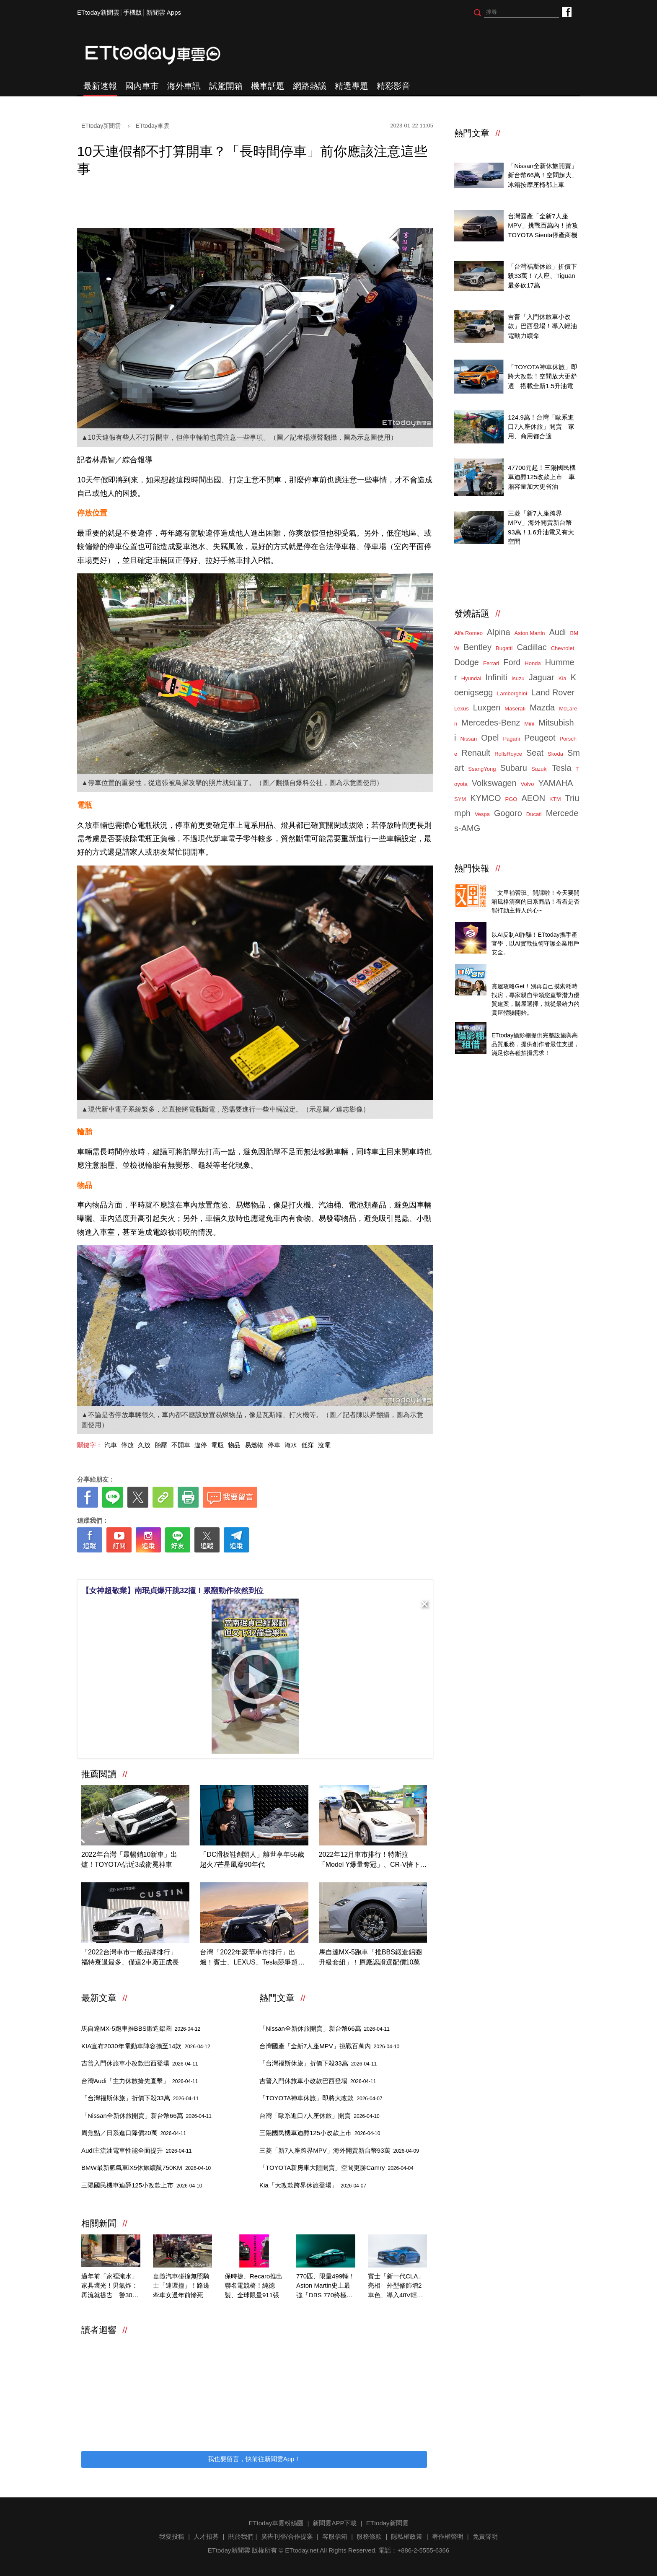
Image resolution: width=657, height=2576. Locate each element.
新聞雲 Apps (163, 12)
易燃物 (254, 1445)
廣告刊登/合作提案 (287, 2536)
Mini (529, 723)
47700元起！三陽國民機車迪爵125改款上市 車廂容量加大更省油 (542, 477)
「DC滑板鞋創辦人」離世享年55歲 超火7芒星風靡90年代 (254, 1859)
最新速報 (100, 86)
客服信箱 (334, 2536)
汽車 (110, 1445)
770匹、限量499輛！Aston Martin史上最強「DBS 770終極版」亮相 (325, 2286)
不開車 (180, 1445)
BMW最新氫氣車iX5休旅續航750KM (146, 2167)
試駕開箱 (226, 86)
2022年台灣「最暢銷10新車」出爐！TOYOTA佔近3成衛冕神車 (129, 1859)
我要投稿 (171, 2536)
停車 (274, 1445)
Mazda (542, 707)
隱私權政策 (406, 2536)
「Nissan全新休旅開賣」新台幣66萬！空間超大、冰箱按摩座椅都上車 (543, 175)
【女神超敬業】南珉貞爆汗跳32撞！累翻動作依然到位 (173, 1590)
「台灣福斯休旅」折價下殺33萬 (140, 2098)
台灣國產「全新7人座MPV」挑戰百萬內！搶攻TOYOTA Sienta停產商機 (543, 225)
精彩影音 (393, 86)
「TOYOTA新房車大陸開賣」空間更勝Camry (336, 2167)
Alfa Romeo (468, 633)
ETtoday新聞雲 (98, 12)
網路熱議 (309, 86)
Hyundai (471, 678)
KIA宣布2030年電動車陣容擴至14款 (145, 2046)
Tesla (562, 767)
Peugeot (540, 737)
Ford (511, 662)
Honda (533, 663)
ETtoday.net (301, 2550)
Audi (557, 632)
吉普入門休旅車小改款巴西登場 (139, 2063)
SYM (460, 799)
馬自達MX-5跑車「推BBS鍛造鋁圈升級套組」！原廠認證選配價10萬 (370, 1957)
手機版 (132, 12)
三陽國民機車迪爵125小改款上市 (141, 2185)
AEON (533, 798)
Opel (490, 737)
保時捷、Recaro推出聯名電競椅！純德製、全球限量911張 (253, 2286)
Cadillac (531, 647)
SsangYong (482, 769)
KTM (555, 799)
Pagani (511, 739)
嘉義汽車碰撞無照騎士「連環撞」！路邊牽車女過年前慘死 (181, 2286)
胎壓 (161, 1445)
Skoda (555, 754)
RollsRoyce (508, 754)
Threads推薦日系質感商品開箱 (534, 883)
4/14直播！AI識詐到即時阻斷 (531, 925)
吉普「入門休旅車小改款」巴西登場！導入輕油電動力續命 (542, 326)
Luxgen (487, 707)
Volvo (527, 784)
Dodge (466, 662)
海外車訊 (184, 86)
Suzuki (539, 769)
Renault (475, 752)
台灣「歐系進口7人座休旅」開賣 (319, 2115)
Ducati (534, 814)
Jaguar (541, 677)
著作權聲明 (447, 2536)
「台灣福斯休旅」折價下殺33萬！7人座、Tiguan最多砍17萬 (542, 276)
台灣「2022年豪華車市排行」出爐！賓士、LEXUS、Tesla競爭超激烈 (252, 1958)
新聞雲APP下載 (335, 2523)
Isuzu (518, 678)
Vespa (482, 814)
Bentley (477, 647)
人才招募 (206, 2536)
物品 (234, 1445)
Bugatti (504, 648)
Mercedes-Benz (490, 722)
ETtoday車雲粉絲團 (566, 11)
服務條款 (369, 2536)
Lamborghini (512, 693)
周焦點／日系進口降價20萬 (133, 2132)
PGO (511, 799)
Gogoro (508, 813)
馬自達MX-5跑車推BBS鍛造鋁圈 (140, 2028)
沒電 (324, 1445)
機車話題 (268, 86)
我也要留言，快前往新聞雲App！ (254, 2458)
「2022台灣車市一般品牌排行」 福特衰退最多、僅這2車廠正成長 (132, 1957)
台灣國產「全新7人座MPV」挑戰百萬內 (329, 2046)
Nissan (468, 739)
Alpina (498, 632)
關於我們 (240, 2536)
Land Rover (552, 692)
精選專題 (351, 86)
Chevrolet (562, 648)
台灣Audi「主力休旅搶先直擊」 (139, 2080)
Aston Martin (530, 633)
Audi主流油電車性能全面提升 (136, 2150)
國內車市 (142, 86)
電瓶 (217, 1445)
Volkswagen (494, 783)
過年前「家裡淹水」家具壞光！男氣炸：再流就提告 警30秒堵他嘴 (110, 2286)
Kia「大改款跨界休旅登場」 (312, 2185)
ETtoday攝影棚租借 (518, 1025)
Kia (562, 678)
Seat (534, 752)
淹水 (291, 1445)
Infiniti (496, 677)
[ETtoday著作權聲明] (229, 1565)
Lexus (461, 708)
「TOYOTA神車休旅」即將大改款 (321, 2098)
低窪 (307, 1445)
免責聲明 (485, 2536)
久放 (144, 1445)
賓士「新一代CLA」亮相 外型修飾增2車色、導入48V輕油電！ (396, 2286)
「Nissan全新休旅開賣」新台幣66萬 (146, 2115)
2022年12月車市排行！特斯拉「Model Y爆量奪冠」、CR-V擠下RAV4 (369, 1860)
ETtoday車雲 (161, 54)
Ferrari (491, 663)
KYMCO (485, 798)
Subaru (513, 767)
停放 (127, 1445)
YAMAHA (555, 783)
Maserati (514, 708)
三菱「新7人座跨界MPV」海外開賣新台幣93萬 (339, 2150)
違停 (200, 1445)
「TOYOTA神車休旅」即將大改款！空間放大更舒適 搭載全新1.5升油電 (542, 376)
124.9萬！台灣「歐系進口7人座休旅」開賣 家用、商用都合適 (541, 427)
